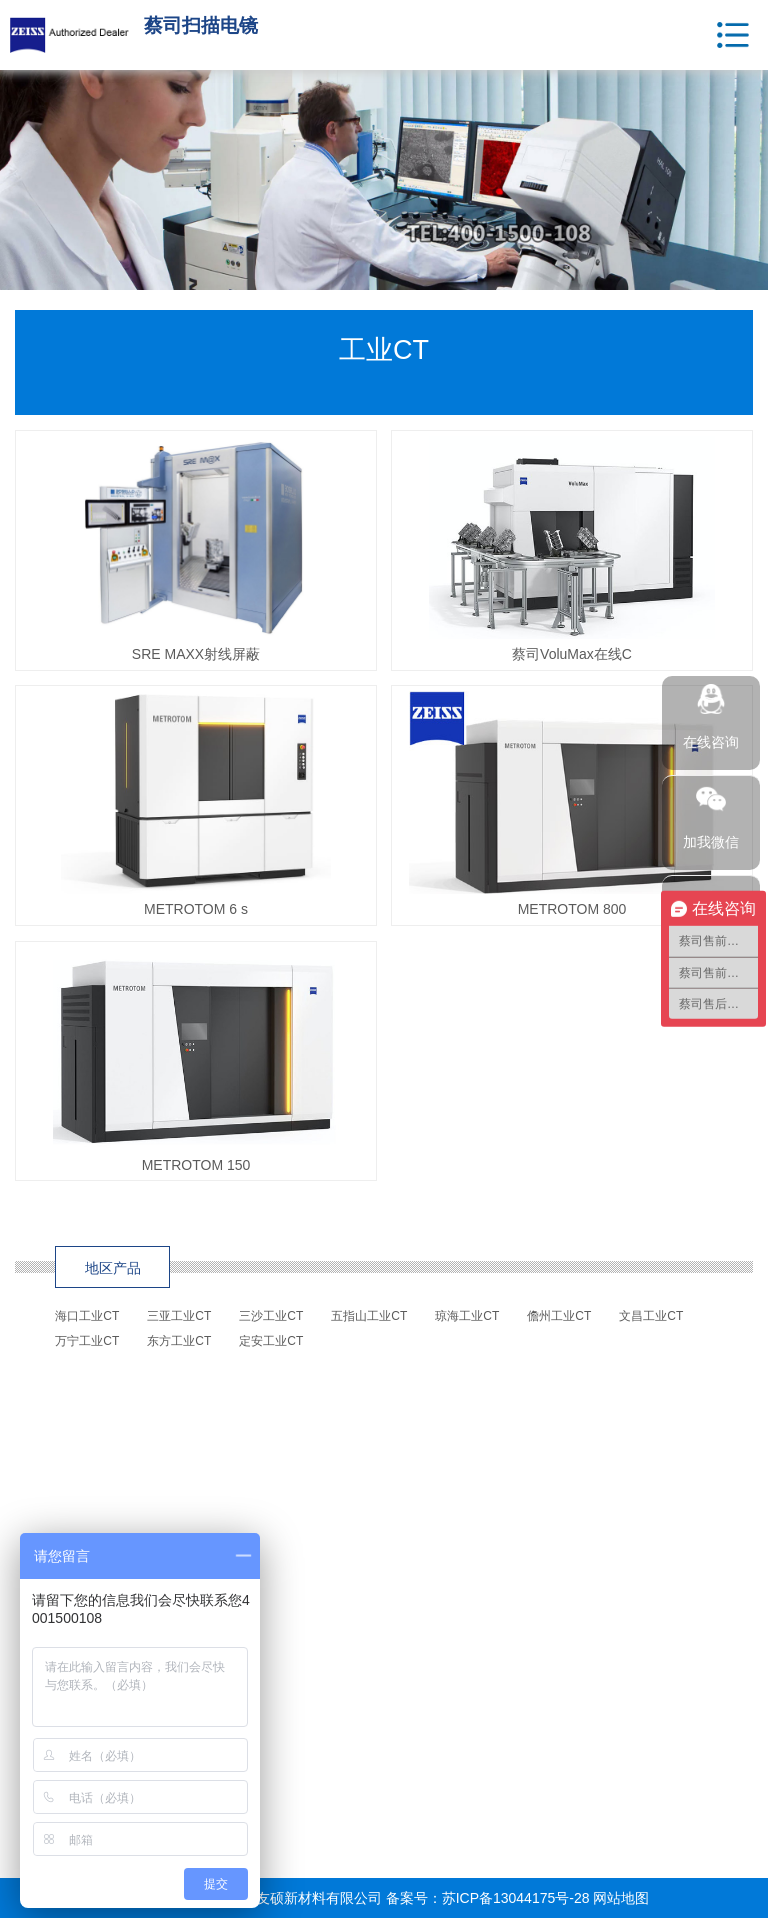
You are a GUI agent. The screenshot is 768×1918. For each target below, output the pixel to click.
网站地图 (621, 1898)
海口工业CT (87, 1316)
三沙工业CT (271, 1316)
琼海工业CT (467, 1316)
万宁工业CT (87, 1341)
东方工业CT (179, 1341)
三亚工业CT (179, 1316)
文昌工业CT (651, 1316)
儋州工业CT (559, 1316)
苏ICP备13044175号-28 (516, 1898)
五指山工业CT (369, 1316)
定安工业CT (271, 1341)
